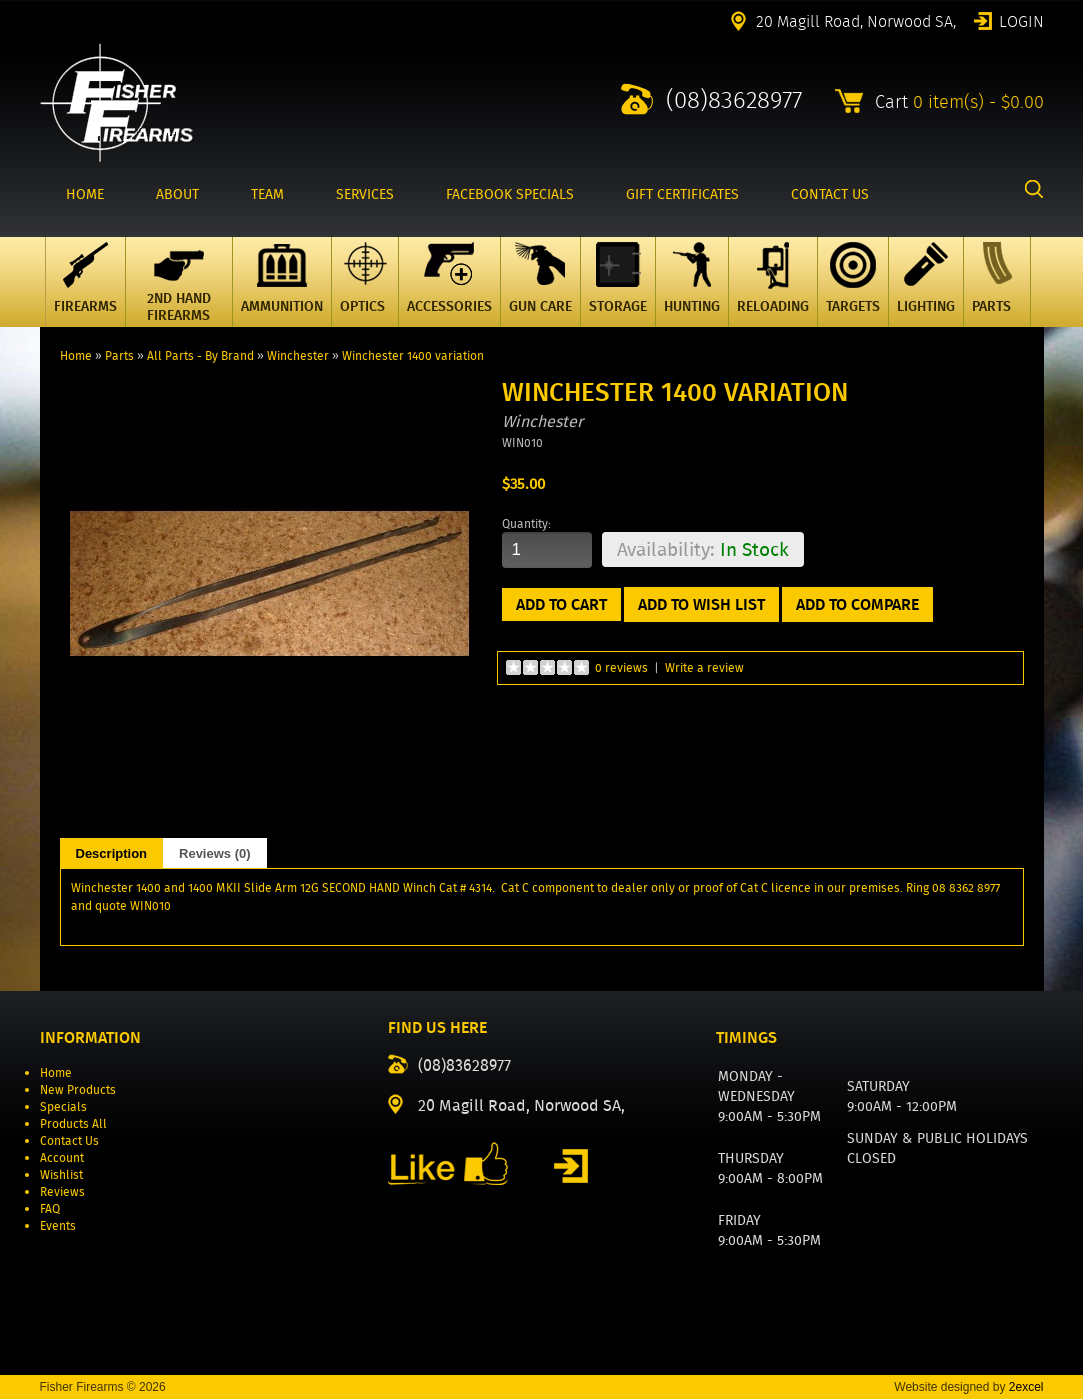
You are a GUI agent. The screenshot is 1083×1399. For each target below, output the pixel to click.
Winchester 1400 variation (413, 355)
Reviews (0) (215, 853)
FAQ (50, 1208)
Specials (63, 1106)
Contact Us (69, 1140)
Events (58, 1225)
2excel (1026, 1387)
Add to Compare (857, 604)
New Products (78, 1089)
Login (1021, 20)
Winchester (298, 355)
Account (62, 1157)
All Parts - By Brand (200, 355)
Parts (119, 355)
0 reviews (621, 667)
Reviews (62, 1191)
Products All (73, 1123)
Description (112, 853)
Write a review (704, 667)
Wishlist (61, 1174)
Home (76, 355)
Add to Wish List (701, 604)
